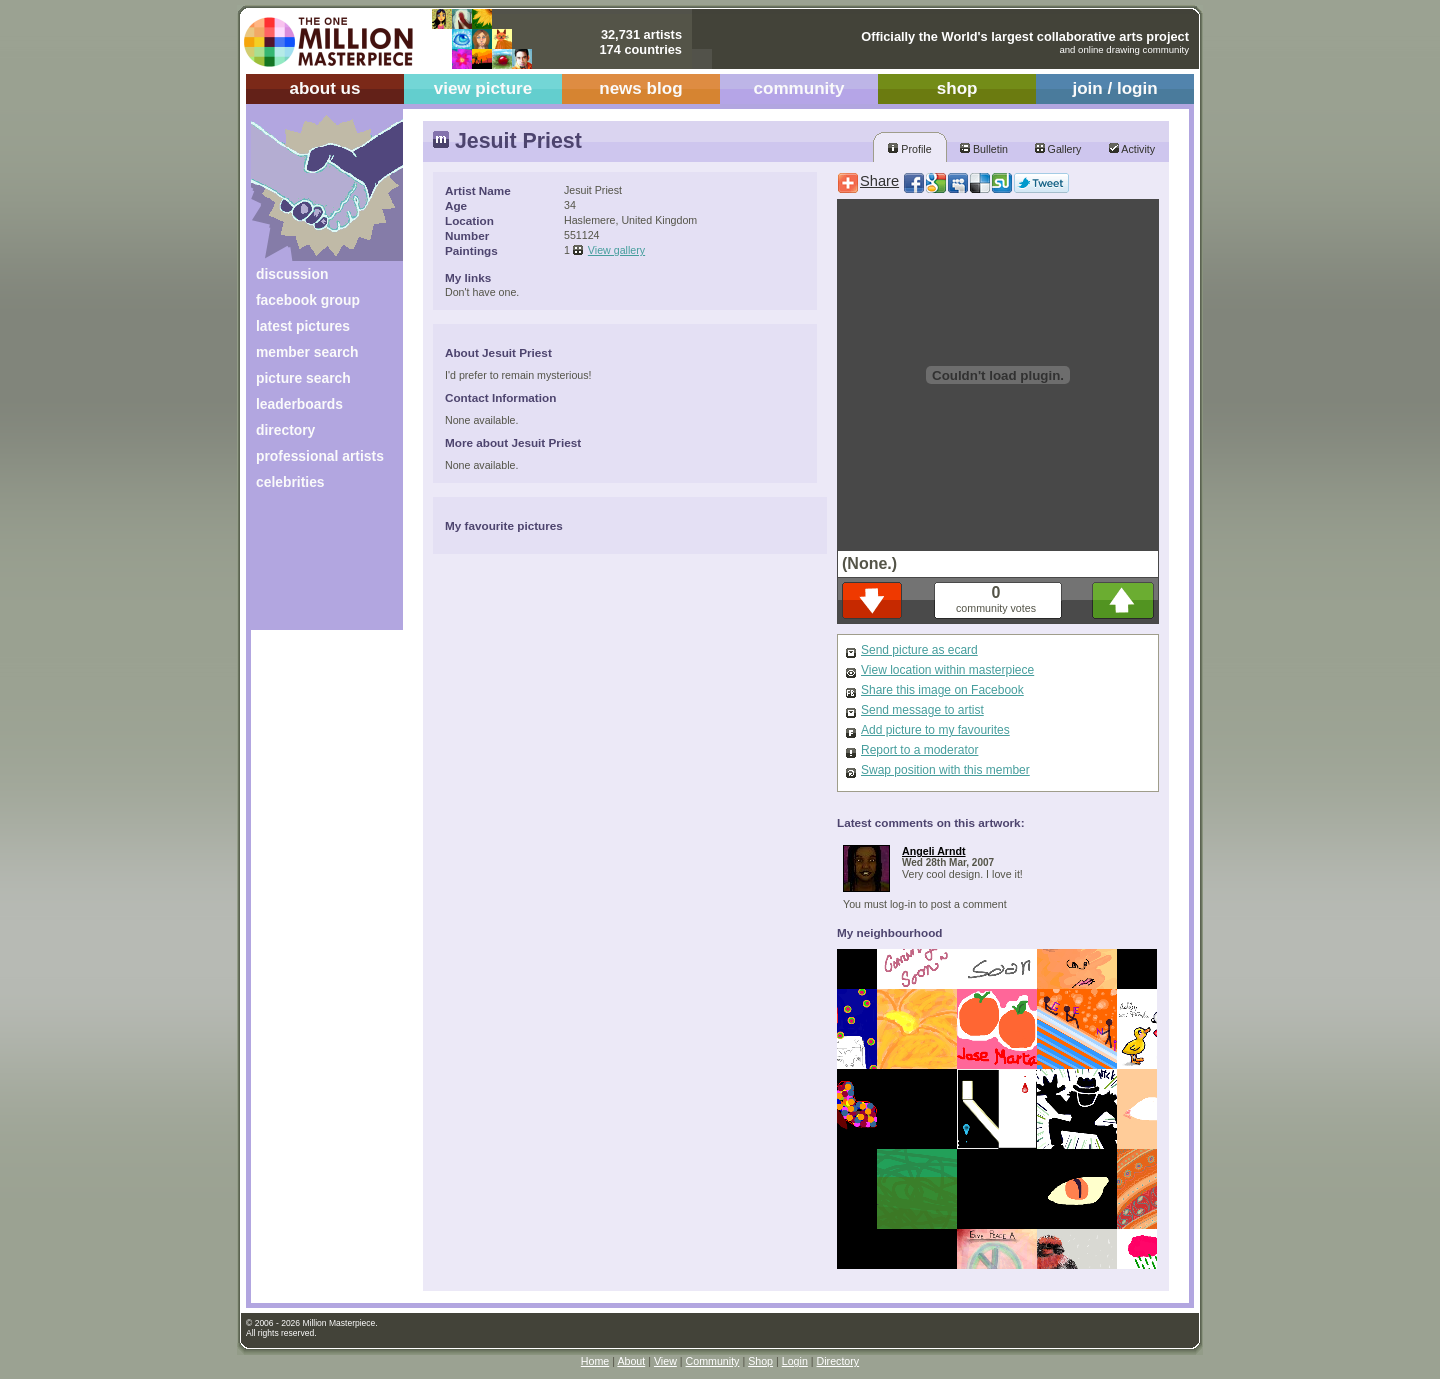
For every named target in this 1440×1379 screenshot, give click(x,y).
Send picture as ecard (919, 650)
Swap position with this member (945, 770)
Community (713, 1361)
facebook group (308, 300)
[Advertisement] (313, 567)
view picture (483, 88)
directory (285, 430)
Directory (838, 1361)
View (665, 1361)
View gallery (616, 250)
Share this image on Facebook (942, 690)
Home (595, 1361)
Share (879, 181)
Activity (1132, 149)
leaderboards (299, 404)
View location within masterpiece (947, 670)
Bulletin (984, 149)
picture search (303, 378)
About (631, 1361)
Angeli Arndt (934, 851)
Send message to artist (922, 710)
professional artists (320, 456)
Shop (760, 1361)
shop (957, 88)
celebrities (290, 482)
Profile (909, 149)
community (799, 88)
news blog (640, 88)
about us (324, 88)
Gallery (1058, 149)
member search (307, 352)
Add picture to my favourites (935, 730)
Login (795, 1361)
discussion (292, 274)
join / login (1114, 88)
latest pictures (303, 326)
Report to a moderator (919, 750)
